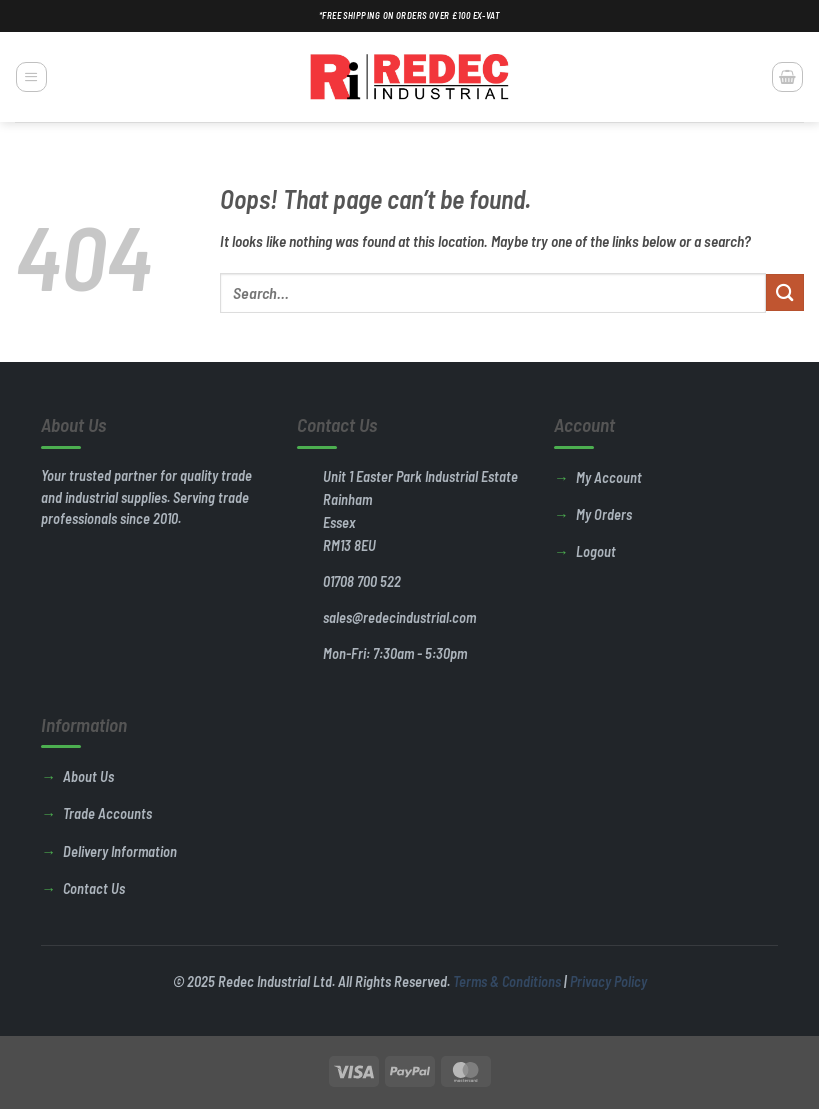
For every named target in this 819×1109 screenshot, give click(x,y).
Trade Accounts (107, 813)
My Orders (604, 514)
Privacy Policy (608, 981)
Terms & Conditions (507, 981)
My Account (609, 477)
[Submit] (785, 292)
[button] (31, 77)
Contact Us (94, 888)
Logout (596, 551)
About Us (88, 776)
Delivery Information (120, 851)
